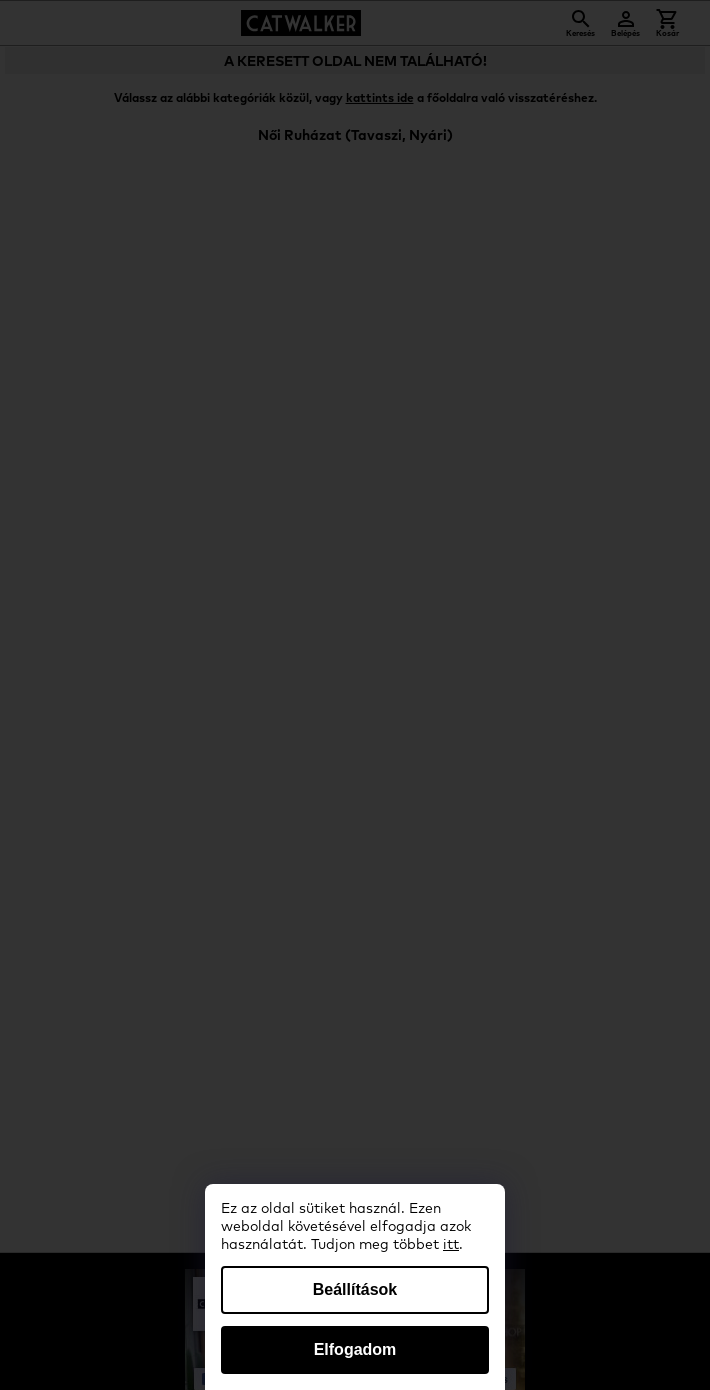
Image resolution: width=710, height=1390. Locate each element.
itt (451, 1245)
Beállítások (355, 1289)
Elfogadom (355, 1349)
